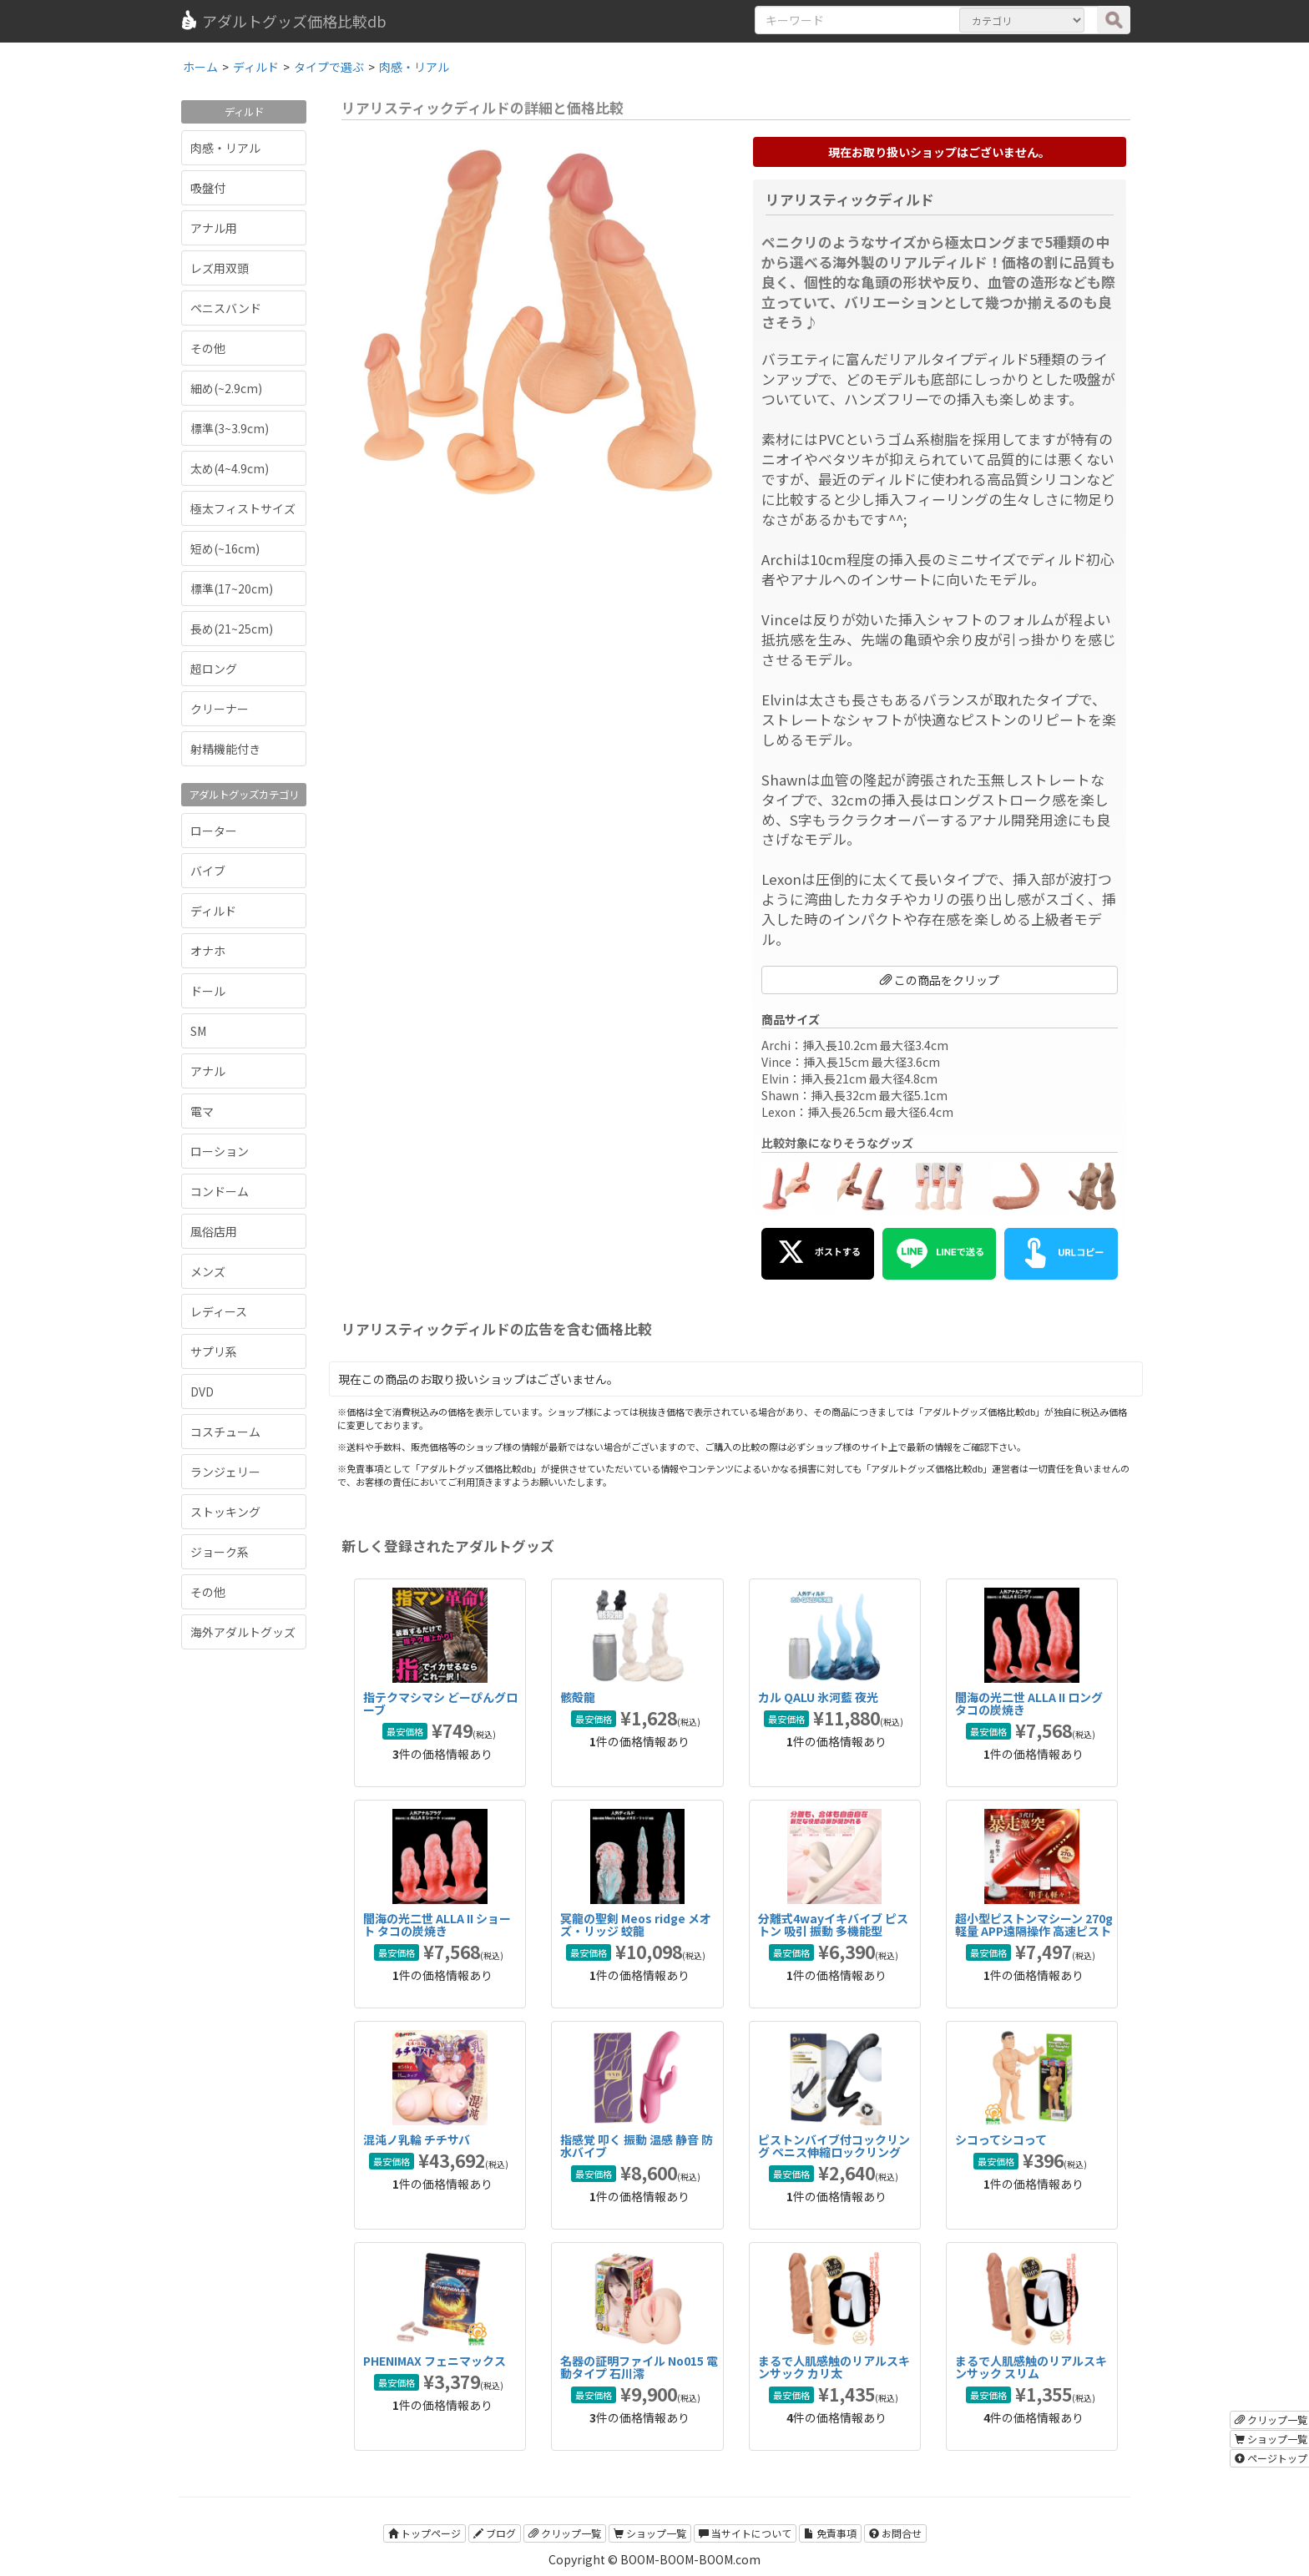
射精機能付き (225, 748)
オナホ (207, 950)
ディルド (213, 910)
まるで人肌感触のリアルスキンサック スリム (1031, 2367)
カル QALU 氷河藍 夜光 (818, 1697)
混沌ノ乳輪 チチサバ (416, 2139)
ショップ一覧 (650, 2533)
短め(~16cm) (225, 548)
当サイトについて (745, 2533)
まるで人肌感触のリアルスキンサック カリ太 (834, 2367)
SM (198, 1031)
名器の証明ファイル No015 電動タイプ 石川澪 (639, 2367)
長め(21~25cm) (231, 628)
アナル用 (213, 228)
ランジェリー (225, 1471)
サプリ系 (213, 1351)
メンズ (207, 1271)
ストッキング (225, 1511)
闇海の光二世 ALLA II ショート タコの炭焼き (437, 1924)
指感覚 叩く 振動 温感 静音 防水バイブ (636, 2145)
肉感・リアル (225, 147)
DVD (202, 1391)
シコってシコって (1001, 2139)
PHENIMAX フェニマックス (434, 2360)
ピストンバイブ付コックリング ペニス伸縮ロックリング (834, 2145)
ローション (219, 1151)
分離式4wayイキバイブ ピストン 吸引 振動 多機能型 (833, 1924)
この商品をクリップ (939, 980)
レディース (218, 1311)
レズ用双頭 (219, 268)
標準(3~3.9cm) (229, 428)
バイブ (207, 870)
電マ (202, 1111)
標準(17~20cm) (231, 588)
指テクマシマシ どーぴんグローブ (440, 1703)
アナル (207, 1071)
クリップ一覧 (564, 2533)
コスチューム (225, 1431)
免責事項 (830, 2533)
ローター (213, 830)
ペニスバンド (225, 308)
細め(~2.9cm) (226, 388)
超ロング (213, 668)
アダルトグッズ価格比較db (283, 21)
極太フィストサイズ (243, 508)
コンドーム (219, 1191)
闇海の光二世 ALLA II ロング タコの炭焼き (1029, 1703)
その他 (207, 348)
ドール (207, 990)
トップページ (424, 2533)
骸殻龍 (577, 1697)
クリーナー (219, 708)
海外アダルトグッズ (243, 1632)
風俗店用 (213, 1231)
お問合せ (895, 2533)
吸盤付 (207, 187)
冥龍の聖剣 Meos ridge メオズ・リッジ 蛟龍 (635, 1924)
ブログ (494, 2533)
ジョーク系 (219, 1551)
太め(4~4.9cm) (229, 468)
